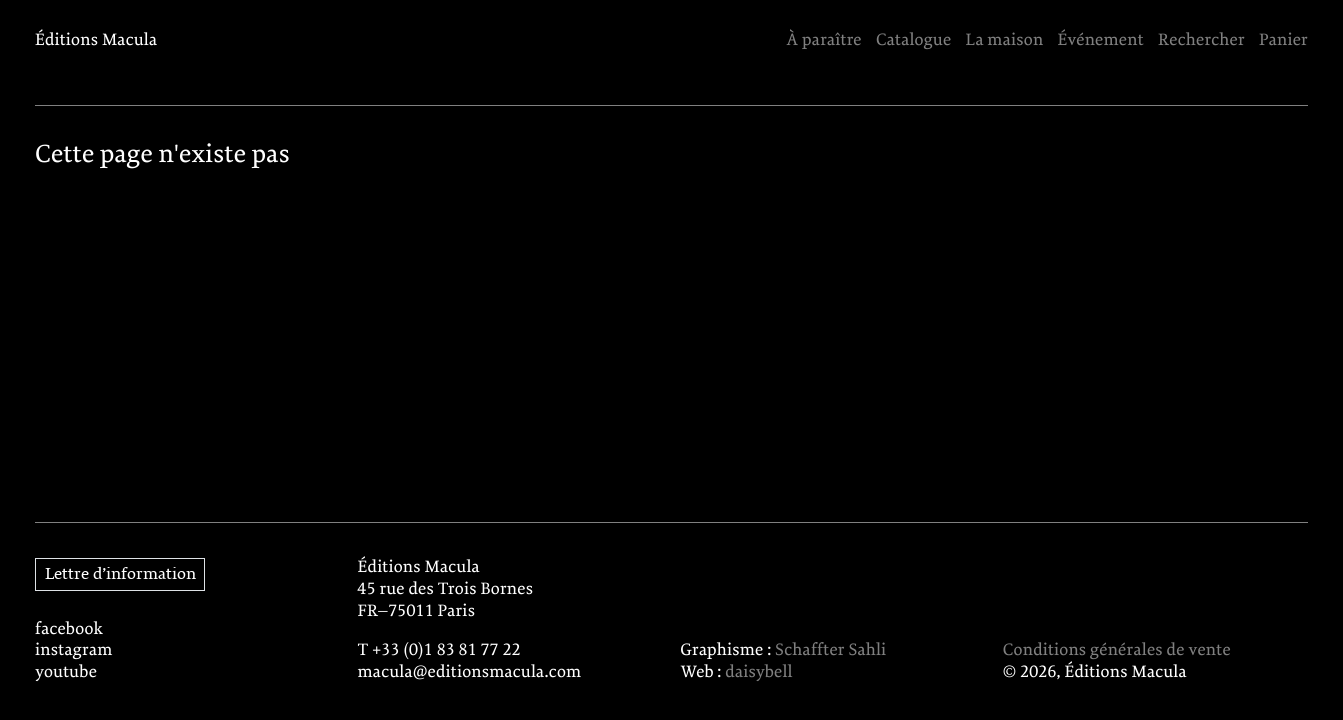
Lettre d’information (120, 574)
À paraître (823, 41)
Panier (1283, 41)
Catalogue (913, 41)
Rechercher (1201, 41)
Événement (1101, 41)
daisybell (758, 673)
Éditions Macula (96, 41)
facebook (69, 630)
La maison (1005, 41)
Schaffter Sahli (830, 651)
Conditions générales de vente (1117, 651)
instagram (74, 651)
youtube (66, 673)
